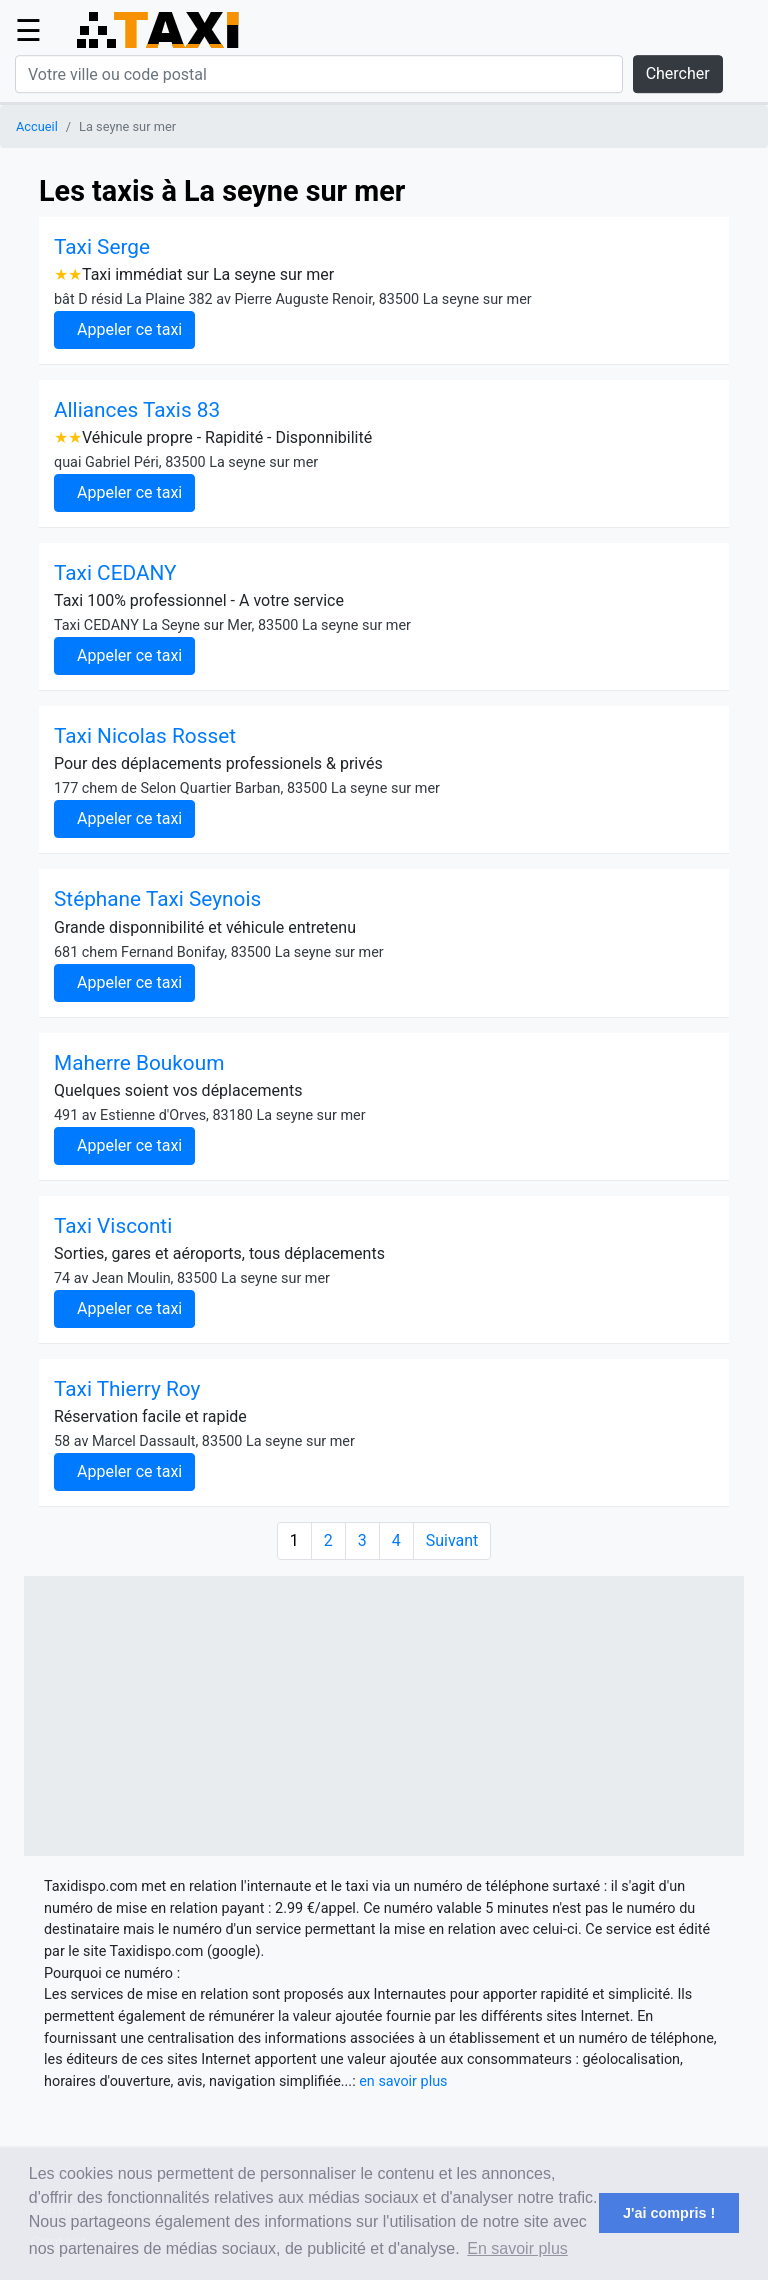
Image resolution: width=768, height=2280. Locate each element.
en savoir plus (403, 2081)
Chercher (678, 73)
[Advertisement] (384, 1716)
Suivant (452, 1540)
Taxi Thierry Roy (127, 1389)
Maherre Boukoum (139, 1063)
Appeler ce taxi (129, 329)
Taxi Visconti (113, 1226)
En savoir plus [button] (517, 2248)
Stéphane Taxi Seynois (157, 899)
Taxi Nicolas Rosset (145, 736)
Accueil (37, 126)
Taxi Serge (102, 247)
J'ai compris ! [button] (669, 2213)
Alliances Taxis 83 (137, 410)
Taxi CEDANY (115, 573)
